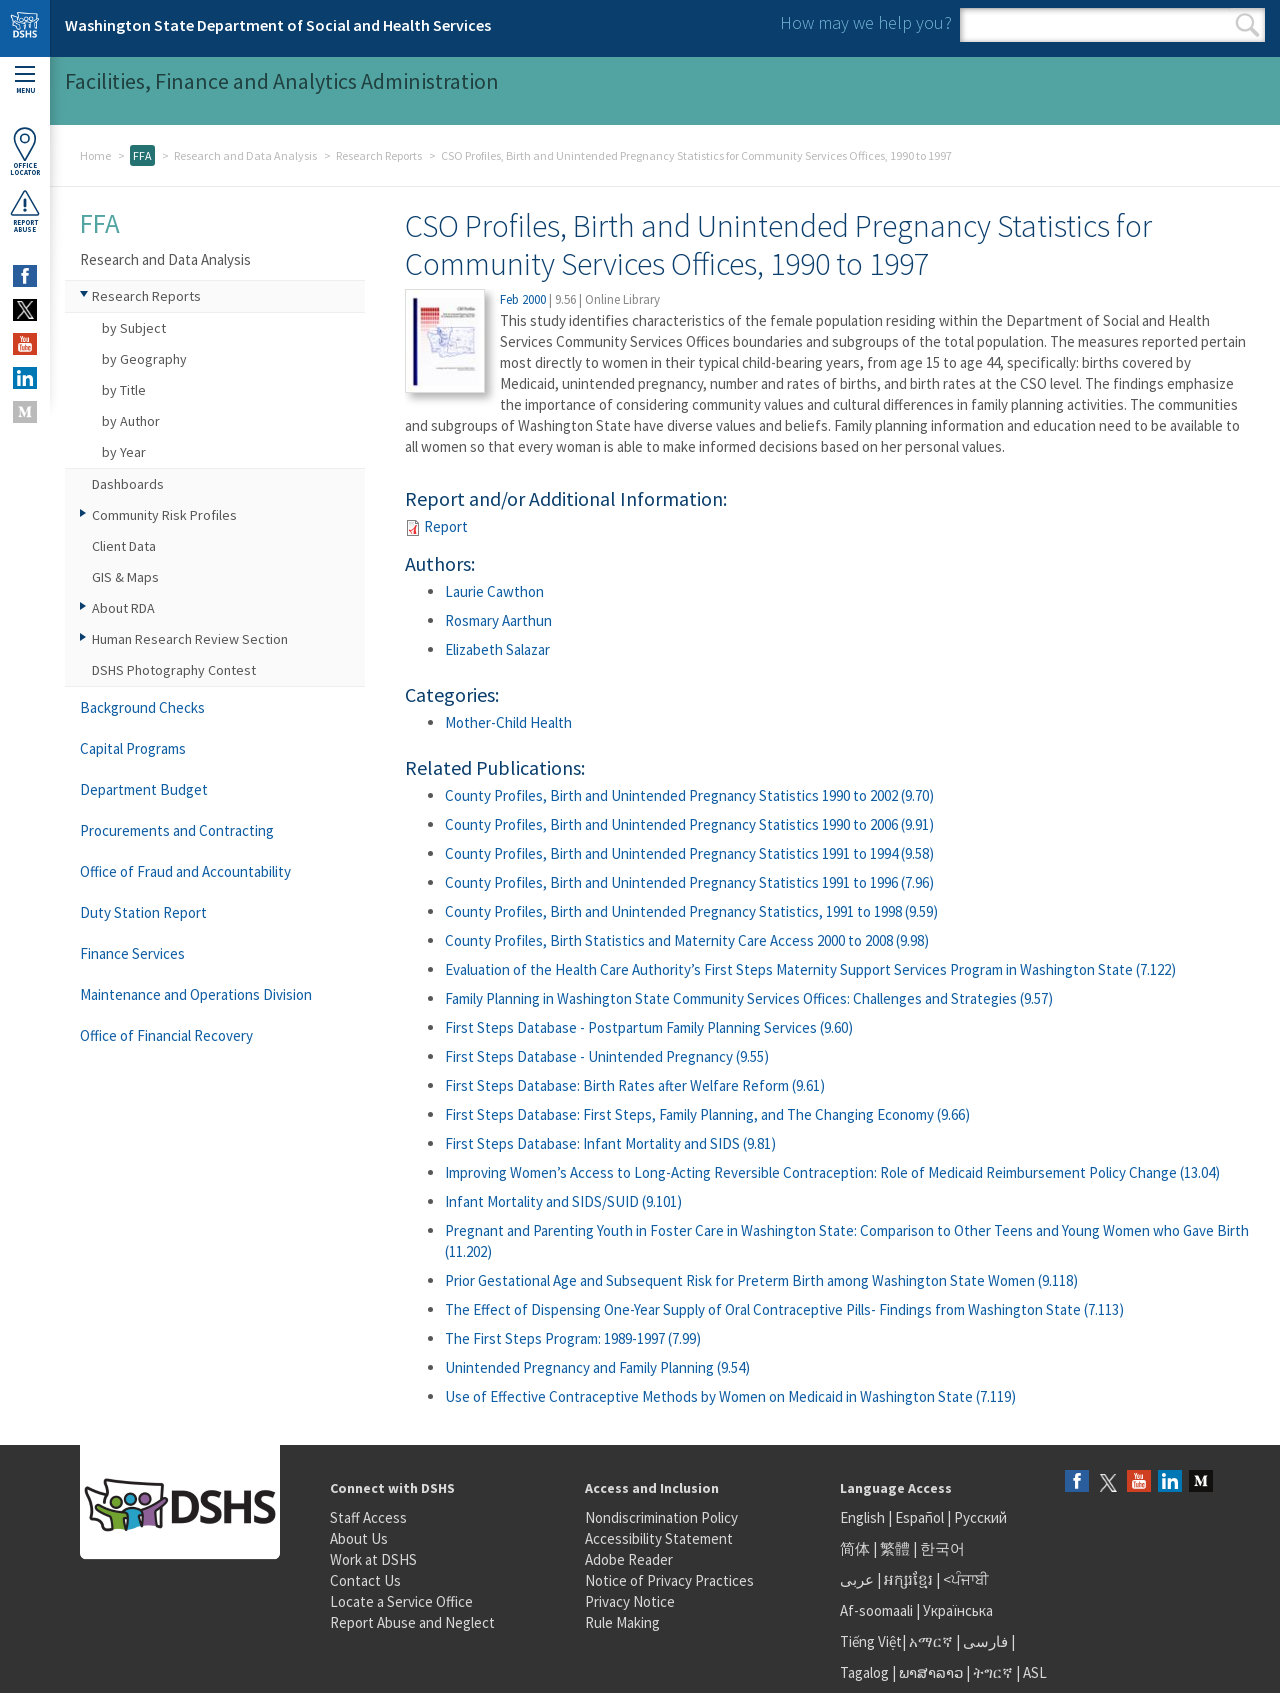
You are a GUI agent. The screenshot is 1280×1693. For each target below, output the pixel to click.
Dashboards (128, 484)
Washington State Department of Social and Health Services (278, 25)
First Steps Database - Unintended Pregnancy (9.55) (607, 1056)
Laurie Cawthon (494, 591)
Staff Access (368, 1517)
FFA (142, 155)
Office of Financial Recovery (166, 1035)
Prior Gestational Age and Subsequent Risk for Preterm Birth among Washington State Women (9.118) (761, 1280)
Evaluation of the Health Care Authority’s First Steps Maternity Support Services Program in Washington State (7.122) (810, 969)
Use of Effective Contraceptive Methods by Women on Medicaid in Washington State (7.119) (730, 1396)
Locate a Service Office (401, 1601)
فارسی (984, 1641)
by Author (131, 421)
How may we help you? (866, 22)
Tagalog (864, 1672)
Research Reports (379, 155)
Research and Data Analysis (245, 155)
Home (95, 155)
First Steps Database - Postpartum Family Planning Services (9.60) (649, 1027)
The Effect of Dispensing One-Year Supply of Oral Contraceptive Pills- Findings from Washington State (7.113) (784, 1309)
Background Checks (142, 707)
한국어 (942, 1548)
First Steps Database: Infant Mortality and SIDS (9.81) (610, 1143)
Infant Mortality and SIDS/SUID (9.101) (563, 1201)
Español (919, 1517)
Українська (958, 1610)
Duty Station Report (143, 912)
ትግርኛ (993, 1672)
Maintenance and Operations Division (196, 994)
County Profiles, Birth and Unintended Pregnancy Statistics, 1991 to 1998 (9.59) (691, 911)
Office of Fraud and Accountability (185, 871)
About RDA (123, 608)
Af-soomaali (876, 1610)
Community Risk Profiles (164, 515)
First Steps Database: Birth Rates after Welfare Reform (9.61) (635, 1085)
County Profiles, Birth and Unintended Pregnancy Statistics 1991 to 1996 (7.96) (689, 882)
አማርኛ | (934, 1641)
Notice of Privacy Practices (669, 1580)
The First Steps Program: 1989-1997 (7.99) (573, 1338)
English (864, 1517)
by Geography (144, 359)
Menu (25, 80)
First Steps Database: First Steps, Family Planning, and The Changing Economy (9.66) (707, 1114)
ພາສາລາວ (931, 1672)
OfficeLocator (25, 151)
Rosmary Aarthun (498, 620)
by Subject (134, 328)
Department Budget (144, 789)
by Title (124, 390)
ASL (1035, 1672)
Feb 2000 (523, 299)
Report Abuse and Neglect (412, 1622)
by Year (124, 452)
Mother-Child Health (508, 722)
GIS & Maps (125, 577)
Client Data (124, 546)
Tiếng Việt (871, 1641)
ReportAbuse (25, 211)
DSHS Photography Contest (174, 670)
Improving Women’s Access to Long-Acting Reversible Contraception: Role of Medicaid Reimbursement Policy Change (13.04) (832, 1172)
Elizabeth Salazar (497, 649)
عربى (857, 1579)
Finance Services (132, 953)
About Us (359, 1538)
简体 (855, 1548)
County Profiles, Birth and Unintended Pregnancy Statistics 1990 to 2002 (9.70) (689, 795)
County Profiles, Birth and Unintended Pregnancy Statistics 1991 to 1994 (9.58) (689, 853)
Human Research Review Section (190, 639)
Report (446, 526)
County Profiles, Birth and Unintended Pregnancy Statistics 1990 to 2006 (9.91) (689, 824)
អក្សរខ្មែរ (908, 1579)
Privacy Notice (630, 1601)
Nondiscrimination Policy (661, 1517)
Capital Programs (133, 748)
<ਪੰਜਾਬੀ (966, 1579)
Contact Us (365, 1580)
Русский (980, 1517)
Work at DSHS (373, 1559)
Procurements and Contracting (177, 830)
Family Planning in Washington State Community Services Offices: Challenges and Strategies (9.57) (749, 998)
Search (1247, 25)
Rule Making (622, 1622)
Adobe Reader (629, 1559)
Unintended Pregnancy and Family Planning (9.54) (597, 1367)
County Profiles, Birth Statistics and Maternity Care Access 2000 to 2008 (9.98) (687, 940)
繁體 (896, 1548)
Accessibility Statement (659, 1538)
